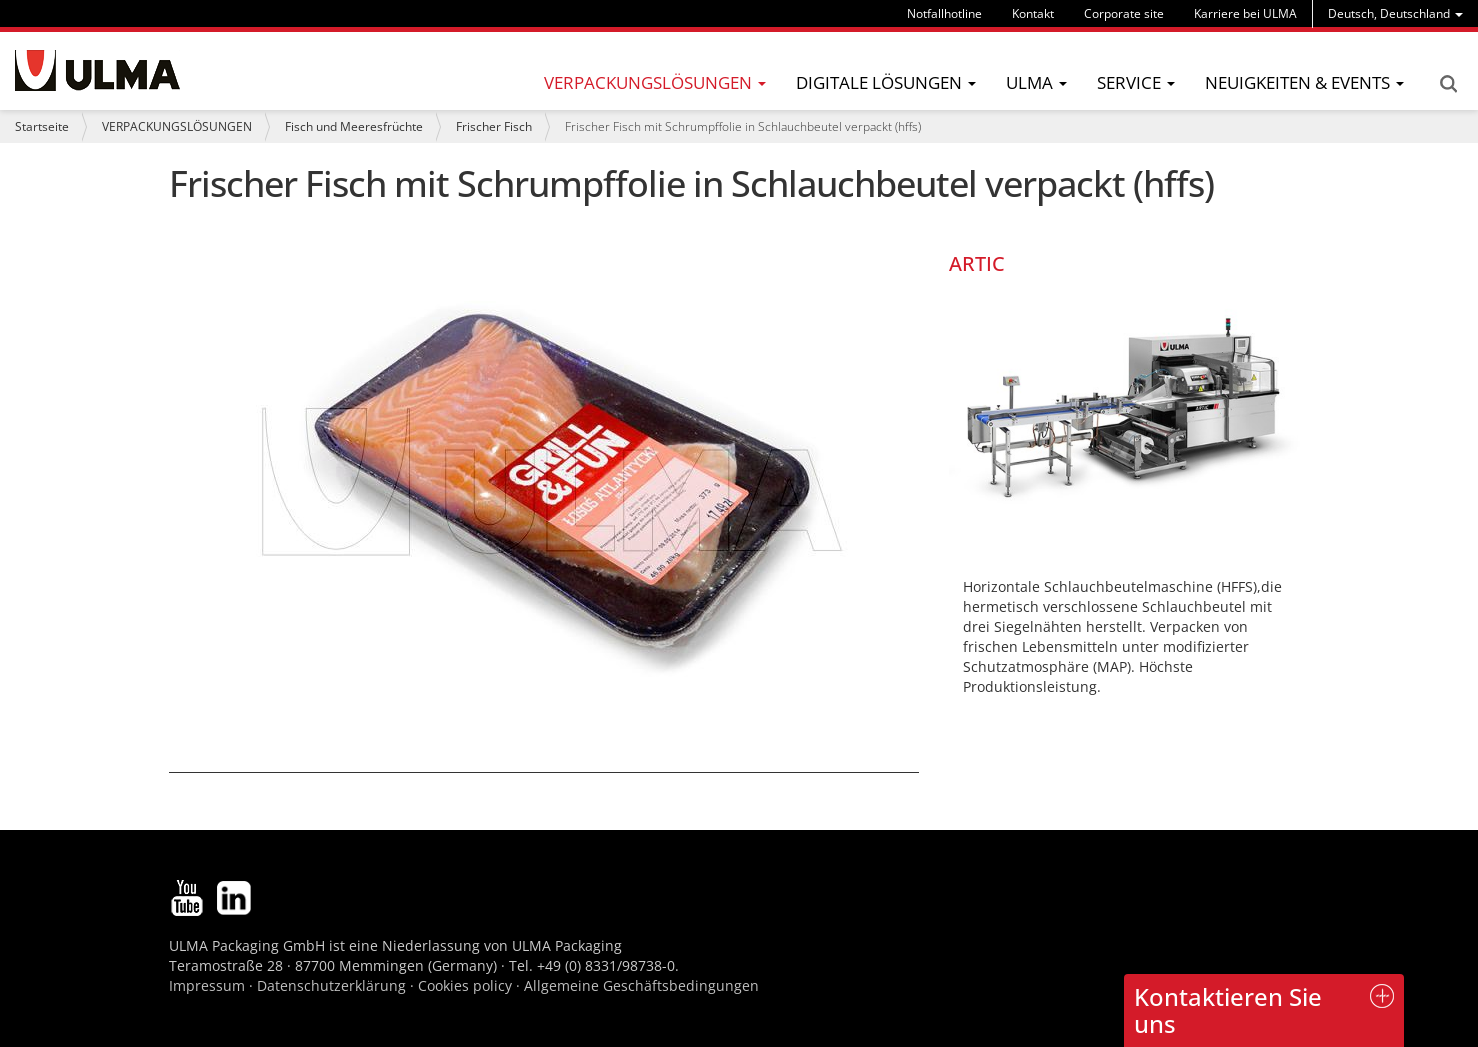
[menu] (1395, 13)
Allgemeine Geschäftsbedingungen (641, 985)
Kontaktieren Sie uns (1228, 1009)
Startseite (42, 126)
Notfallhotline (944, 13)
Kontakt (1033, 13)
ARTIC (977, 263)
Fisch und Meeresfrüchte (354, 126)
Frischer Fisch (494, 126)
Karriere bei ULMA (1245, 13)
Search (1448, 84)
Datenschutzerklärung (333, 985)
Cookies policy (465, 985)
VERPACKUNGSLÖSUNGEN (177, 126)
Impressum (207, 985)
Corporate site (1124, 13)
